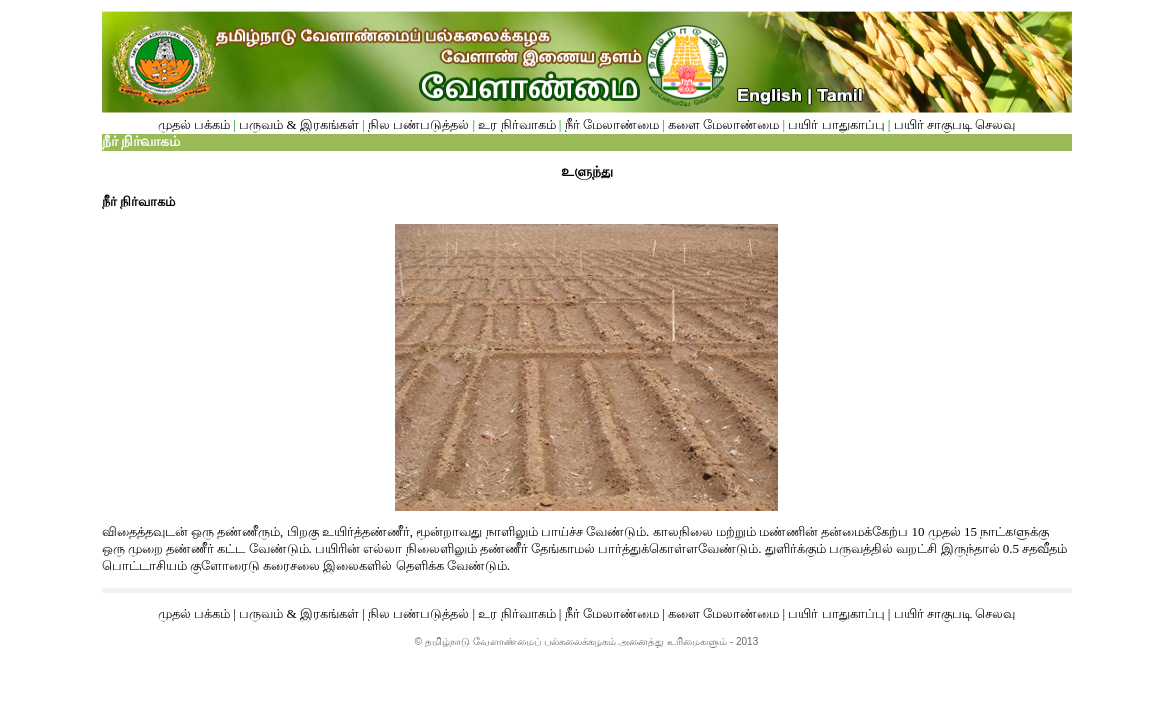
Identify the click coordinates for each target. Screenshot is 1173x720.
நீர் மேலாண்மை (612, 124)
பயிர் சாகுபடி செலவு (955, 124)
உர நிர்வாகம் (516, 124)
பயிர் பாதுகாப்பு (838, 124)
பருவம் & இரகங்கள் (299, 124)
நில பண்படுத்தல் (418, 124)
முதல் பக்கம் (196, 124)
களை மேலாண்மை (725, 124)
